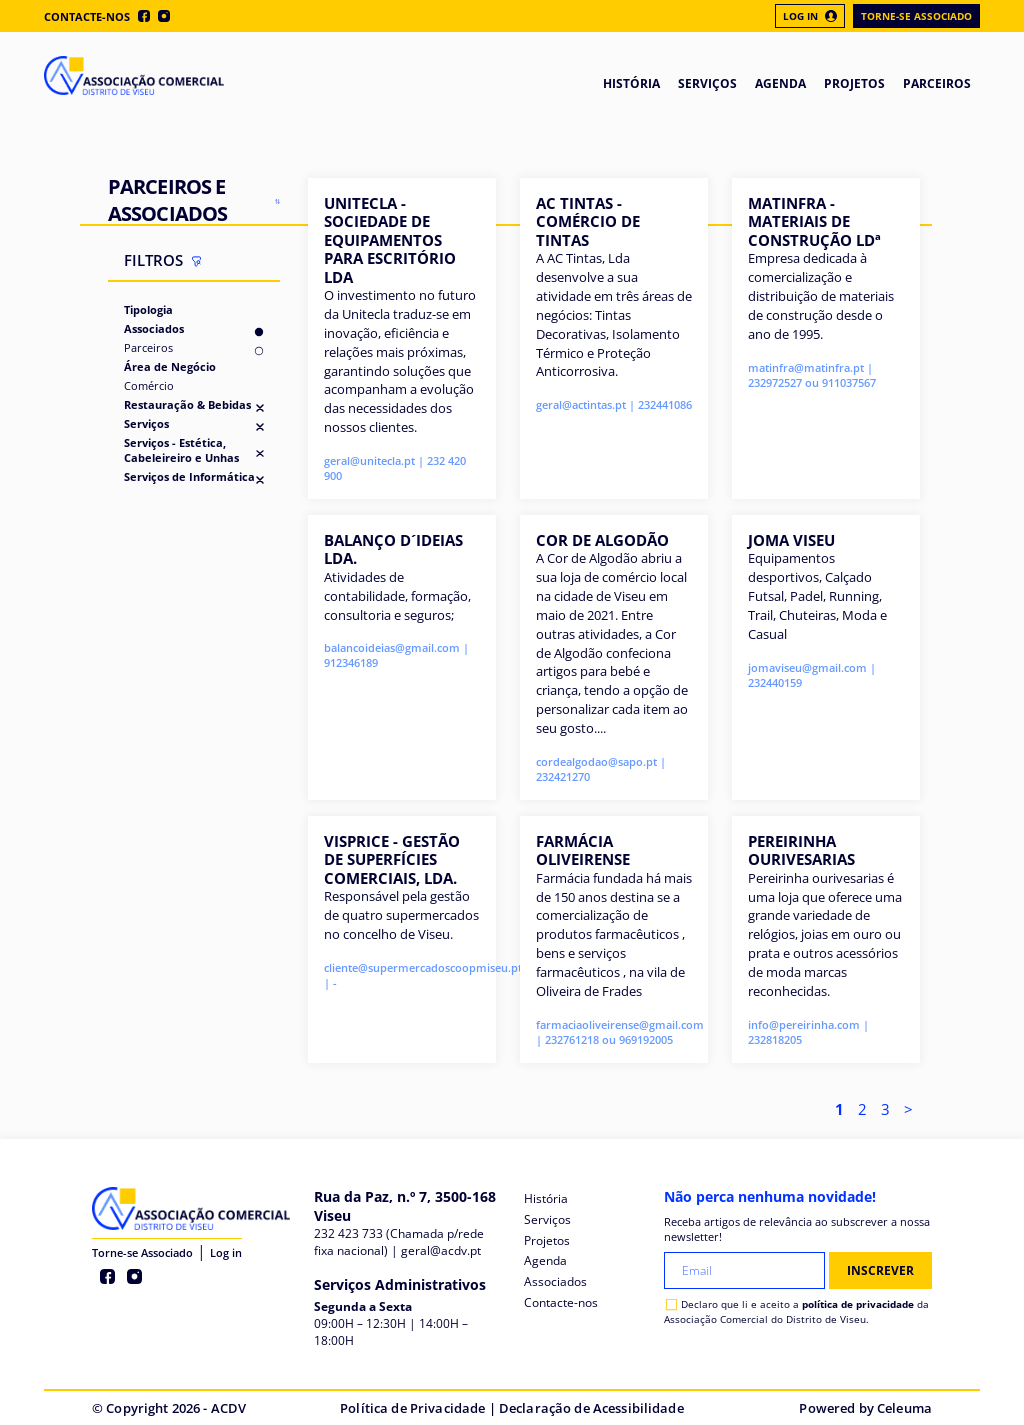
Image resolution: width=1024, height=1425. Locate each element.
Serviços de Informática (189, 476)
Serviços (146, 423)
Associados (154, 328)
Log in (226, 1252)
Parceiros (148, 347)
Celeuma (904, 1408)
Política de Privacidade (412, 1408)
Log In (810, 16)
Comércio (149, 385)
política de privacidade (858, 1304)
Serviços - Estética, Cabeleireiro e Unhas (181, 450)
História (546, 1198)
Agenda (545, 1260)
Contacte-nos (87, 16)
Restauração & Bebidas (187, 404)
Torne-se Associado (916, 16)
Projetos (547, 1240)
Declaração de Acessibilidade (591, 1408)
